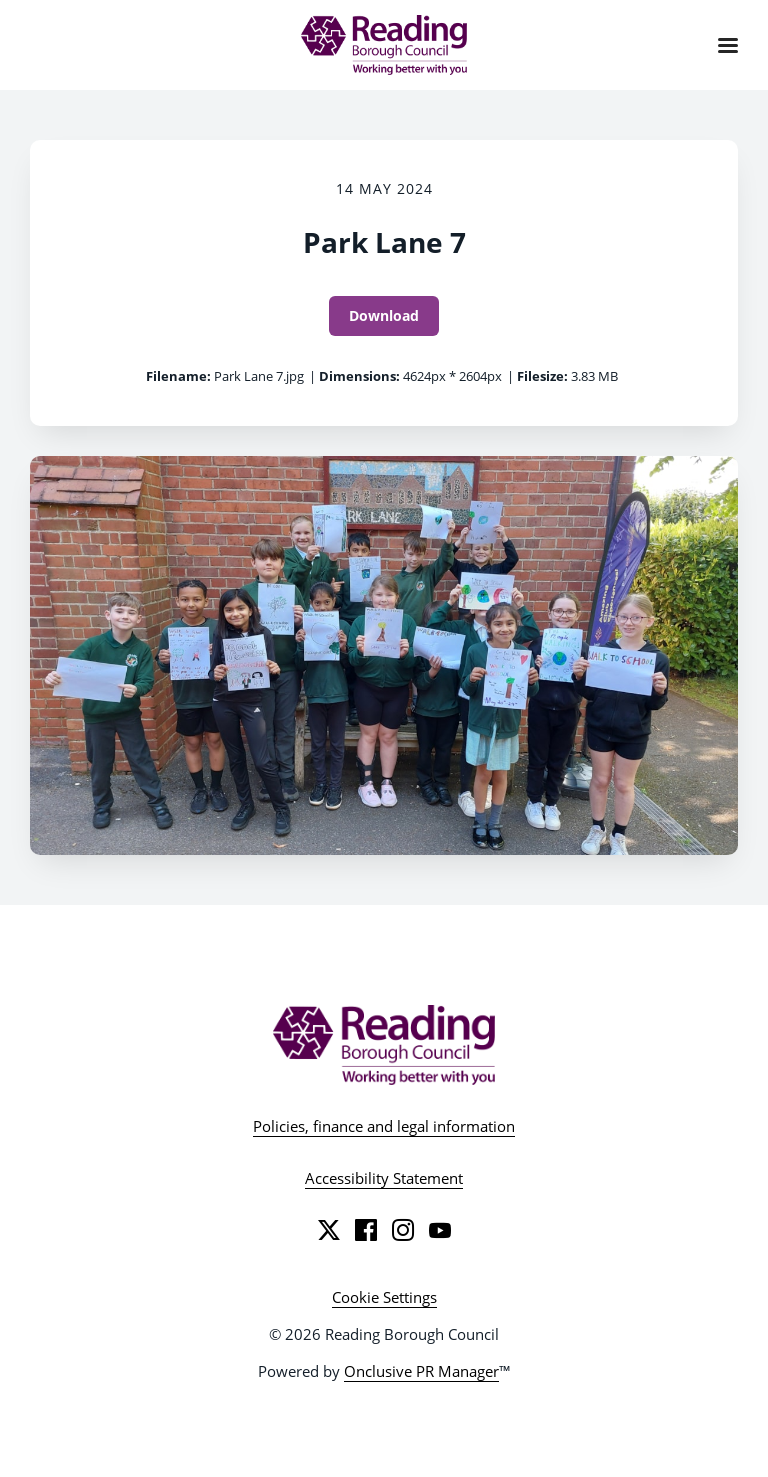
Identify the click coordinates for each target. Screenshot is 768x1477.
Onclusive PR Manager (421, 1371)
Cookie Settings (384, 1297)
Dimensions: (359, 376)
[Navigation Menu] (728, 45)
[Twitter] (329, 1230)
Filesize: (542, 376)
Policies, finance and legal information (384, 1126)
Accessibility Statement (384, 1178)
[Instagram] (403, 1230)
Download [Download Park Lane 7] (384, 315)
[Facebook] (366, 1230)
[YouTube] (440, 1230)
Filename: (178, 376)
